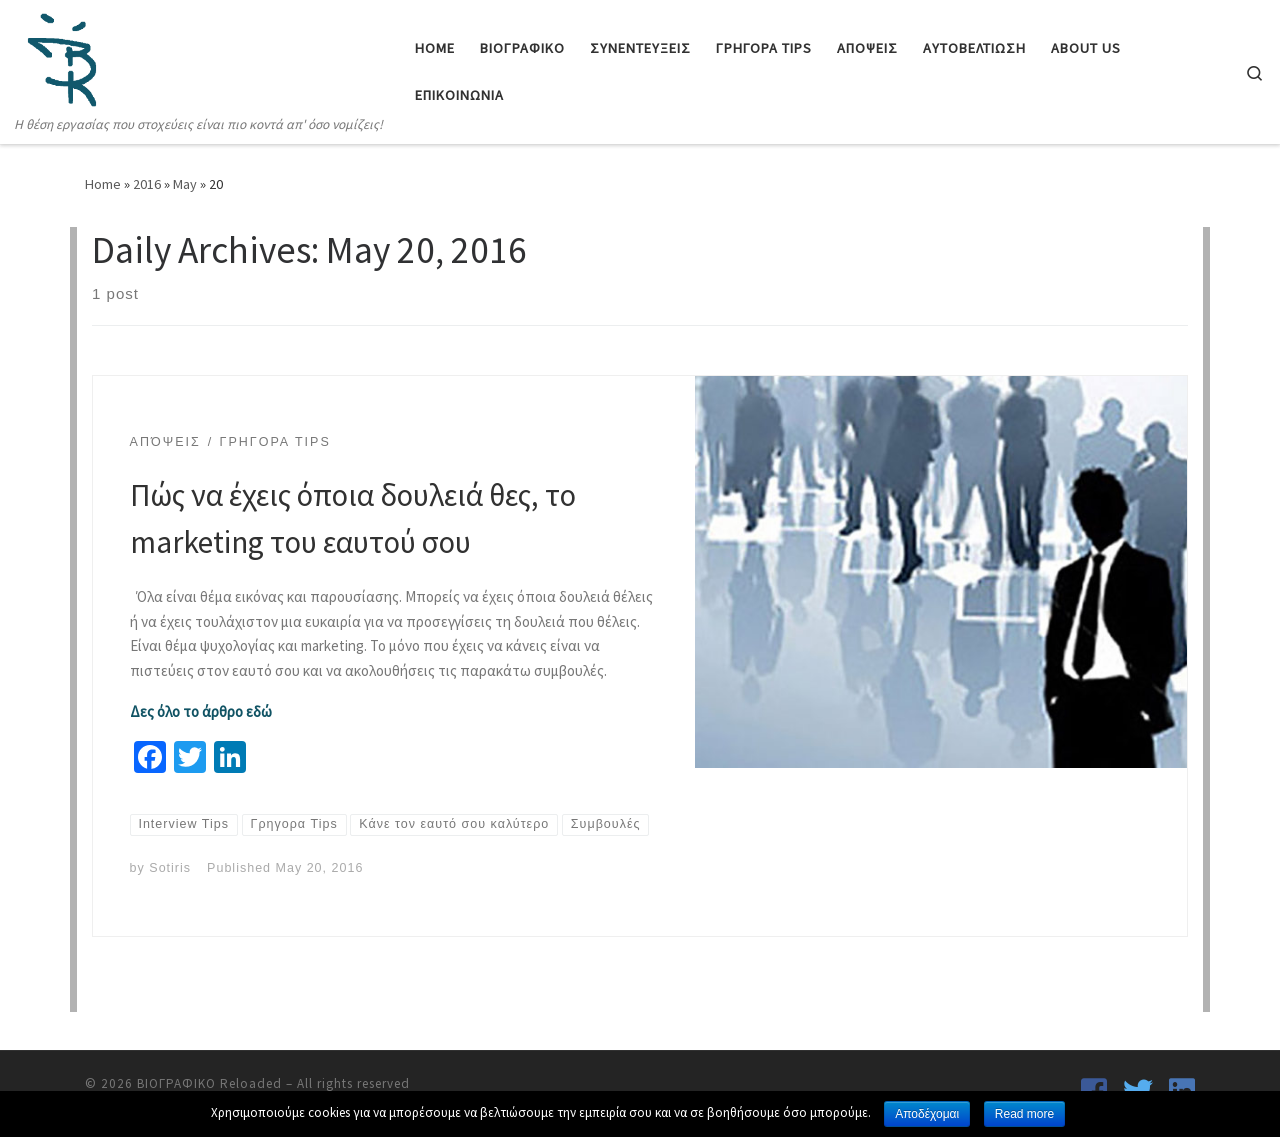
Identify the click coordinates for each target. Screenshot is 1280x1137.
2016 (147, 184)
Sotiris (170, 868)
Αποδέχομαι (927, 1114)
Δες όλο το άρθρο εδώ (201, 711)
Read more (1024, 1114)
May (185, 184)
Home (103, 184)
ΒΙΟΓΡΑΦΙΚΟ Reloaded (209, 1083)
